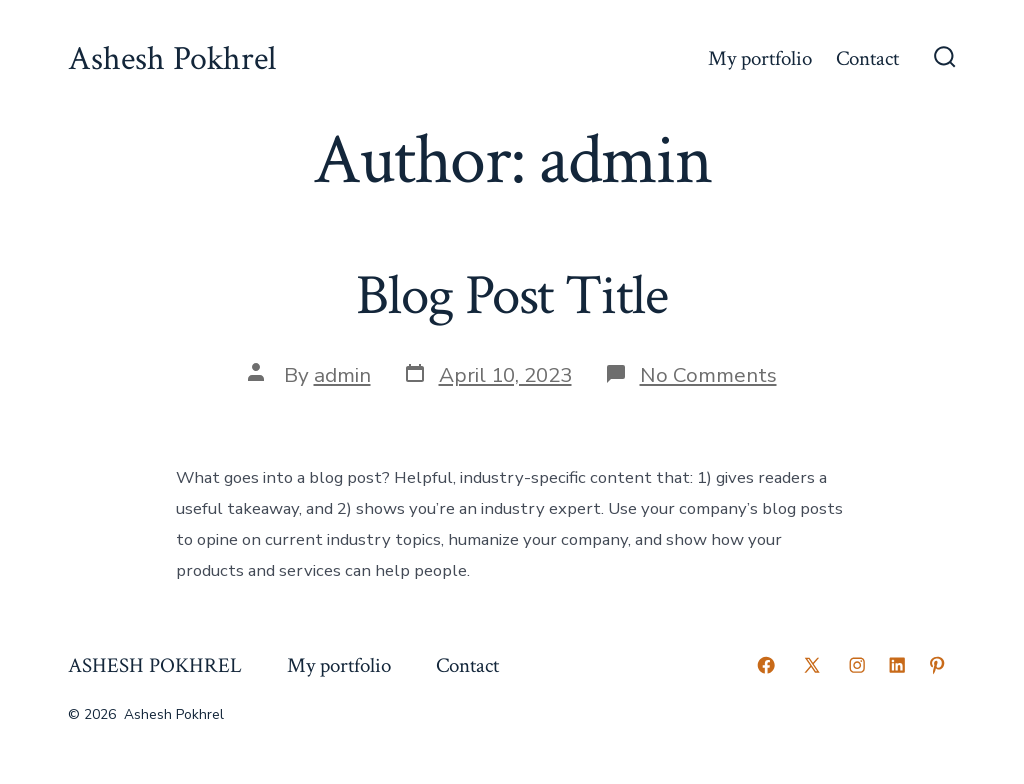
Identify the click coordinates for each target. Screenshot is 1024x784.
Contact (867, 58)
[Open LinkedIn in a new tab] (897, 665)
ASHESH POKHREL (155, 665)
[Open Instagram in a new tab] (857, 665)
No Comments (708, 375)
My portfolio (760, 58)
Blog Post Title (511, 296)
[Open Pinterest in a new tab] (937, 665)
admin (342, 375)
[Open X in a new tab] (812, 665)
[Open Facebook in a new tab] (766, 665)
